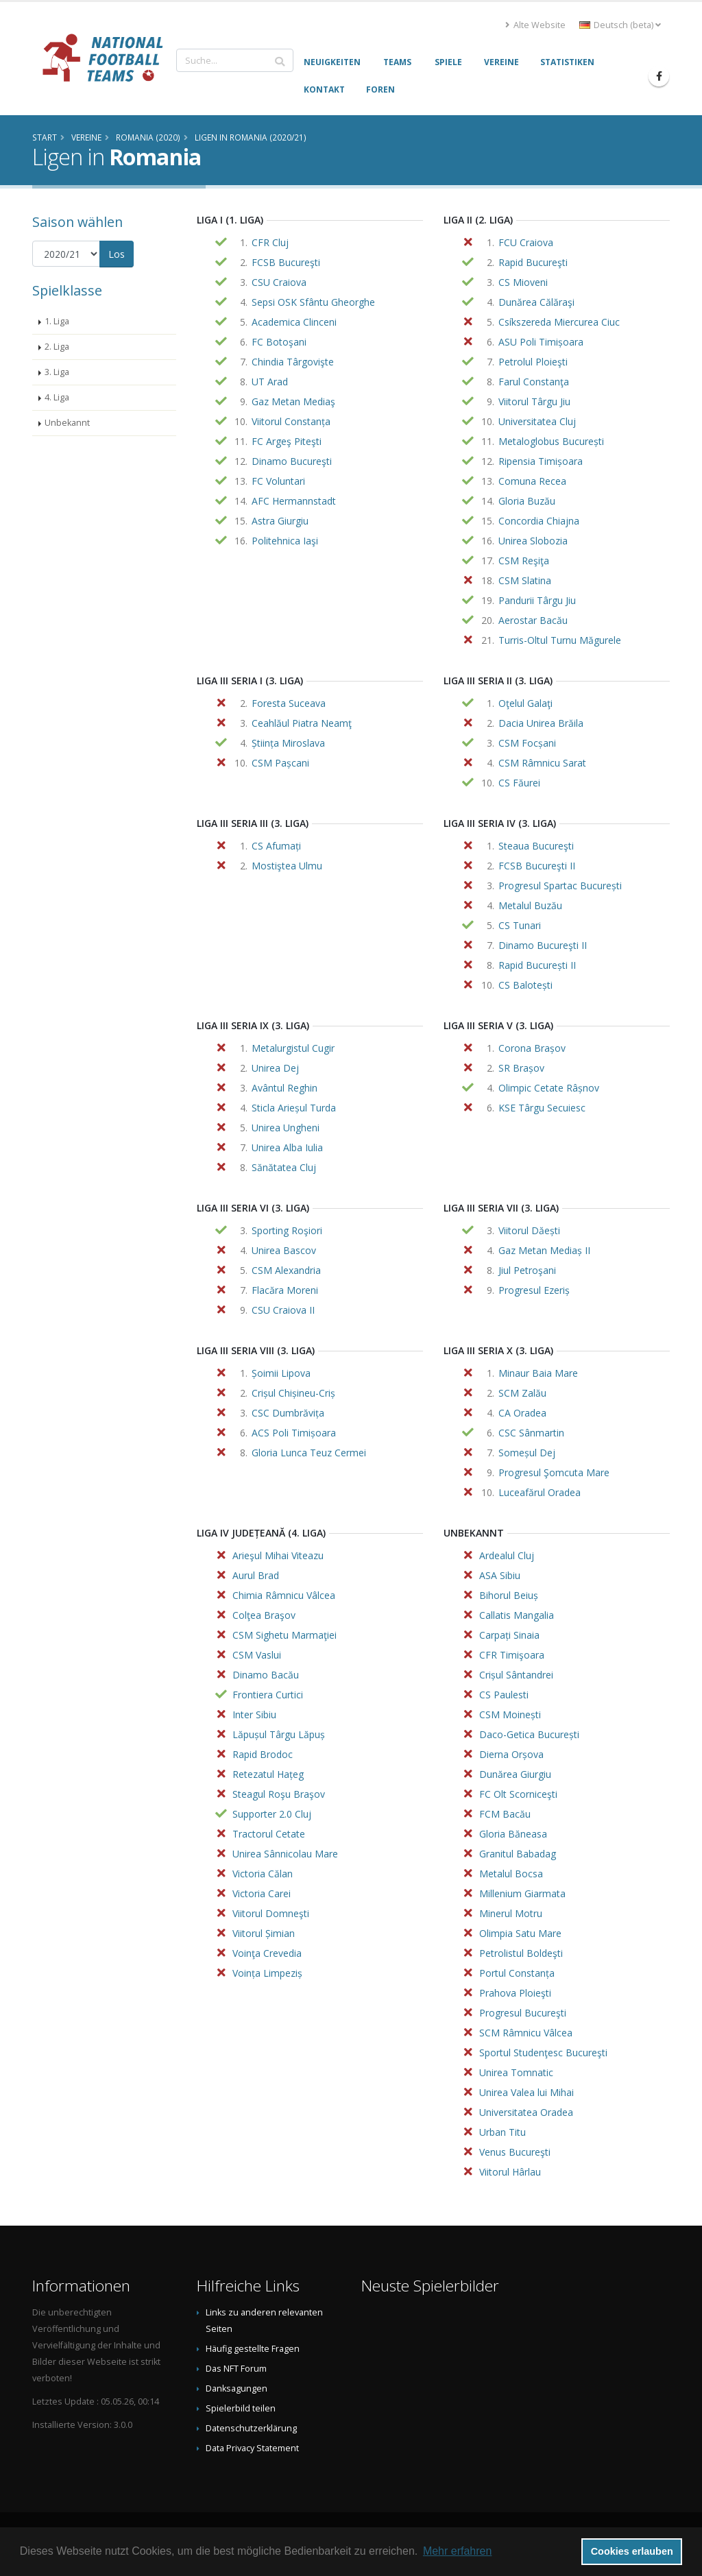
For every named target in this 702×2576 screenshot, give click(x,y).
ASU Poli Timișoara (540, 341)
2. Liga (57, 346)
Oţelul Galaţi (525, 703)
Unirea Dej (275, 1067)
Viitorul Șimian (263, 1933)
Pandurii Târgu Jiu (537, 600)
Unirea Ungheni (285, 1127)
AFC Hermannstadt (294, 500)
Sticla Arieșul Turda (294, 1107)
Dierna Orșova (511, 1754)
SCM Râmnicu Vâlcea (525, 2032)
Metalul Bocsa (511, 1873)
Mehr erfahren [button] (457, 2551)
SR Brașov (521, 1067)
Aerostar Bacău (533, 620)
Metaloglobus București (551, 441)
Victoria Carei (261, 1893)
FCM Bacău (505, 1813)
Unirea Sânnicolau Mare (285, 1853)
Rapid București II (537, 965)
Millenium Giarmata (522, 1893)
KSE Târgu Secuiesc (541, 1107)
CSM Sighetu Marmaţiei (284, 1634)
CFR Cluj (270, 242)
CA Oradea (522, 1412)
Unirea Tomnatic (516, 2072)
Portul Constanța (517, 1972)
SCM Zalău (522, 1392)
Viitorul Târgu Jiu (534, 401)
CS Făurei (519, 782)
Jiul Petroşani (527, 1270)
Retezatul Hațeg (268, 1774)
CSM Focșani (527, 742)
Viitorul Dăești (529, 1230)
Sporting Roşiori (287, 1230)
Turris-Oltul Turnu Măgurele (559, 640)
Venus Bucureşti (514, 2151)
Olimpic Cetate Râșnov (548, 1087)
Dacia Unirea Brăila (540, 723)
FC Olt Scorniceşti (518, 1794)
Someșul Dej (526, 1452)
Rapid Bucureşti (533, 262)
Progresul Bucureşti (522, 2012)
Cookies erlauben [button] (632, 2551)
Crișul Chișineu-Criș (293, 1392)
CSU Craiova (279, 282)
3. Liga (57, 372)
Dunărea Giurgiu (515, 1774)
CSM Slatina (524, 580)
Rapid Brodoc (262, 1754)
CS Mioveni (523, 282)
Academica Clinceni (294, 321)
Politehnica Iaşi (285, 540)
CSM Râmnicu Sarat (542, 762)
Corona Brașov (532, 1048)
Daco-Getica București (529, 1734)
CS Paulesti (504, 1694)
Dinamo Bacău (265, 1674)
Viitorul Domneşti (270, 1913)
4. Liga (57, 397)
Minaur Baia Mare (538, 1373)
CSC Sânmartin (531, 1432)
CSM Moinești (510, 1714)
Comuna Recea (532, 480)
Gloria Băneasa (513, 1833)
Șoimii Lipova (281, 1373)
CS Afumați (276, 845)
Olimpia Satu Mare (520, 1933)
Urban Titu (502, 2132)
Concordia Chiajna (538, 520)
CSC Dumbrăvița (288, 1412)
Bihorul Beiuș (508, 1595)
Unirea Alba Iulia (287, 1147)
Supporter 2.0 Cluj (271, 1813)
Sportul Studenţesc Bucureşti (543, 2052)
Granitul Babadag (517, 1853)
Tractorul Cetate (268, 1833)
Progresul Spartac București (560, 885)
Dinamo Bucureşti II (542, 945)
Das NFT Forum (236, 2368)
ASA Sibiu (499, 1575)
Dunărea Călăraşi (536, 302)
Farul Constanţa (533, 381)
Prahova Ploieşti (515, 1992)
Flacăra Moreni (285, 1290)
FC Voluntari (278, 480)
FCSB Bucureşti (286, 262)
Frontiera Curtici (267, 1694)
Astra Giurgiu (280, 520)
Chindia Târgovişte (293, 361)
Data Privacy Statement (252, 2448)
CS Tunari (519, 925)
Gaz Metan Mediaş (293, 401)
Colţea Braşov (263, 1615)
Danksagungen (236, 2388)
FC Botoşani (279, 341)
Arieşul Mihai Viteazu (278, 1555)
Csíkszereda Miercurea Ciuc (559, 321)
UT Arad (270, 381)
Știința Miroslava (288, 742)
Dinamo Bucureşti (292, 461)
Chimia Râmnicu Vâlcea (283, 1595)
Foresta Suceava (289, 703)
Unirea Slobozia (533, 540)
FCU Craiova (525, 242)
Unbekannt (67, 423)
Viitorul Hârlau (510, 2171)
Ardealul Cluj (506, 1555)
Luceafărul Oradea (539, 1492)
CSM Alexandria (286, 1270)
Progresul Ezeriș (534, 1290)
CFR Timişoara (511, 1654)
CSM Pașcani (280, 762)
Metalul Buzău (530, 905)
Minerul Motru (510, 1913)
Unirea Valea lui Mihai (526, 2092)
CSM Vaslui (256, 1654)
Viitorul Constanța (291, 421)
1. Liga (57, 321)
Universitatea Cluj (537, 421)
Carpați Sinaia (509, 1634)
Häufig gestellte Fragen (253, 2349)
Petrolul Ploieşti (533, 361)
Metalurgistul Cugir (293, 1048)
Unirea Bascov (284, 1250)
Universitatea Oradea (526, 2112)
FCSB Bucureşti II (536, 865)
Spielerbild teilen (241, 2408)
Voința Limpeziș (267, 1972)
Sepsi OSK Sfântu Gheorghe (313, 302)
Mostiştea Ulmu (287, 865)
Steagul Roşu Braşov (278, 1794)
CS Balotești (525, 984)
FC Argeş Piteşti (287, 441)
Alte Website (535, 25)
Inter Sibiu (254, 1714)
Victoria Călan (262, 1873)
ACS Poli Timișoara (294, 1432)
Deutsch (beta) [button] (620, 25)
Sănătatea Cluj (284, 1167)
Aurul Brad (255, 1575)
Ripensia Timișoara (540, 461)
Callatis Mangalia (516, 1615)
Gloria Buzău (526, 500)
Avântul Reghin (284, 1087)
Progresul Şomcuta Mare (553, 1472)
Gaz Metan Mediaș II (544, 1250)
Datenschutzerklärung (251, 2428)
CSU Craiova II (283, 1309)
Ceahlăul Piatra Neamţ (302, 723)
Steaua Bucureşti (536, 845)
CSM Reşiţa (523, 560)
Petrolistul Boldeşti (521, 1953)
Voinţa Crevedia (267, 1953)
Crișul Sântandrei (516, 1674)
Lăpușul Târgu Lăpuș (278, 1734)
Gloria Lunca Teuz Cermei (309, 1452)
